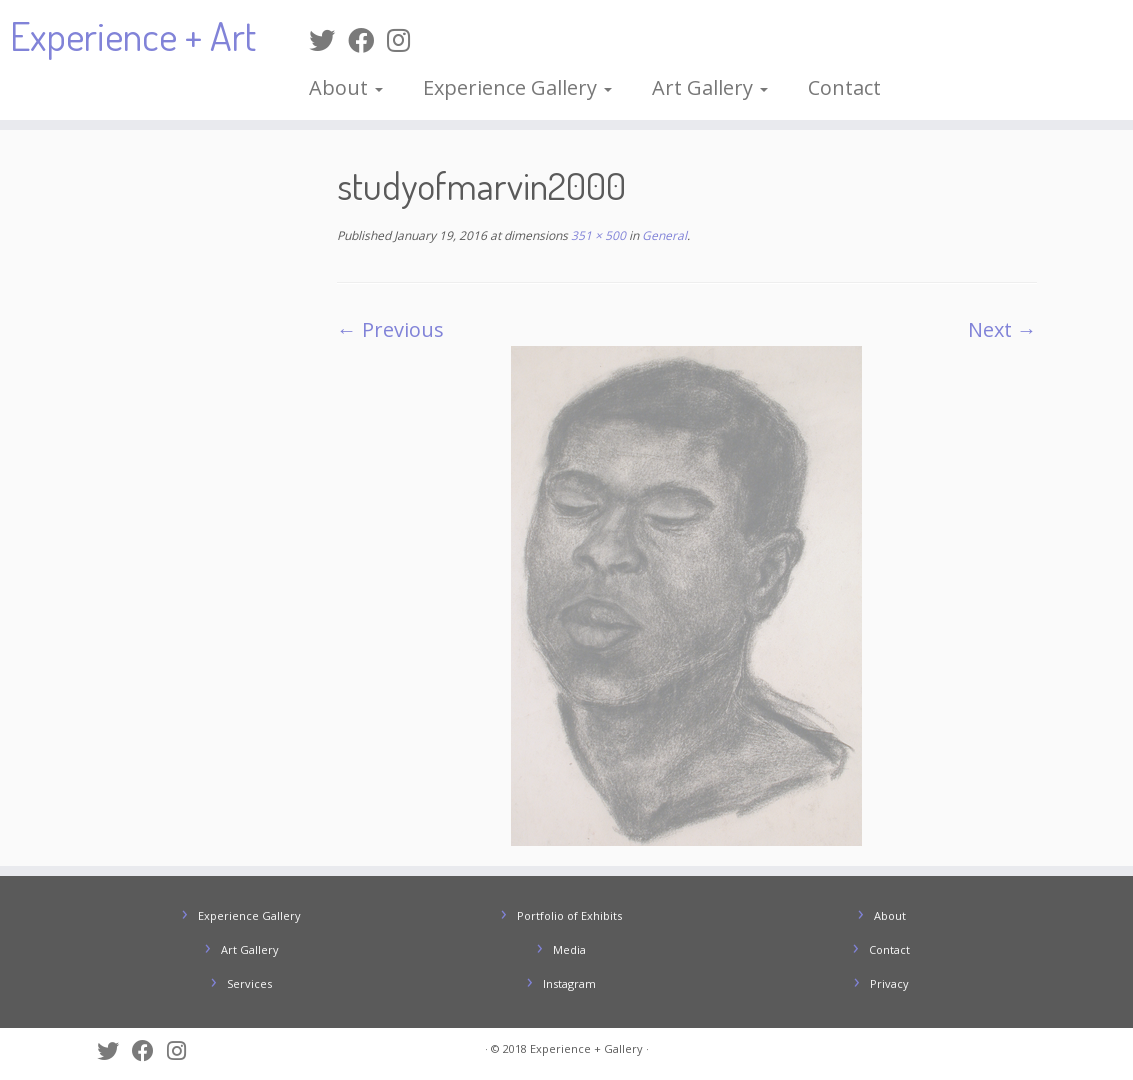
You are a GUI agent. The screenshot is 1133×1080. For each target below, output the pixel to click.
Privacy (889, 983)
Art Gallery (710, 87)
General (663, 235)
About (346, 87)
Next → (1002, 329)
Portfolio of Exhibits (569, 915)
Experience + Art (133, 35)
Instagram (569, 983)
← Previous (390, 329)
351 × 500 (597, 235)
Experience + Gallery (586, 1048)
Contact (844, 87)
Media (569, 949)
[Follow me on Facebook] (367, 40)
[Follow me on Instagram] (405, 40)
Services (249, 983)
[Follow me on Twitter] (328, 40)
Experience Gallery (517, 87)
